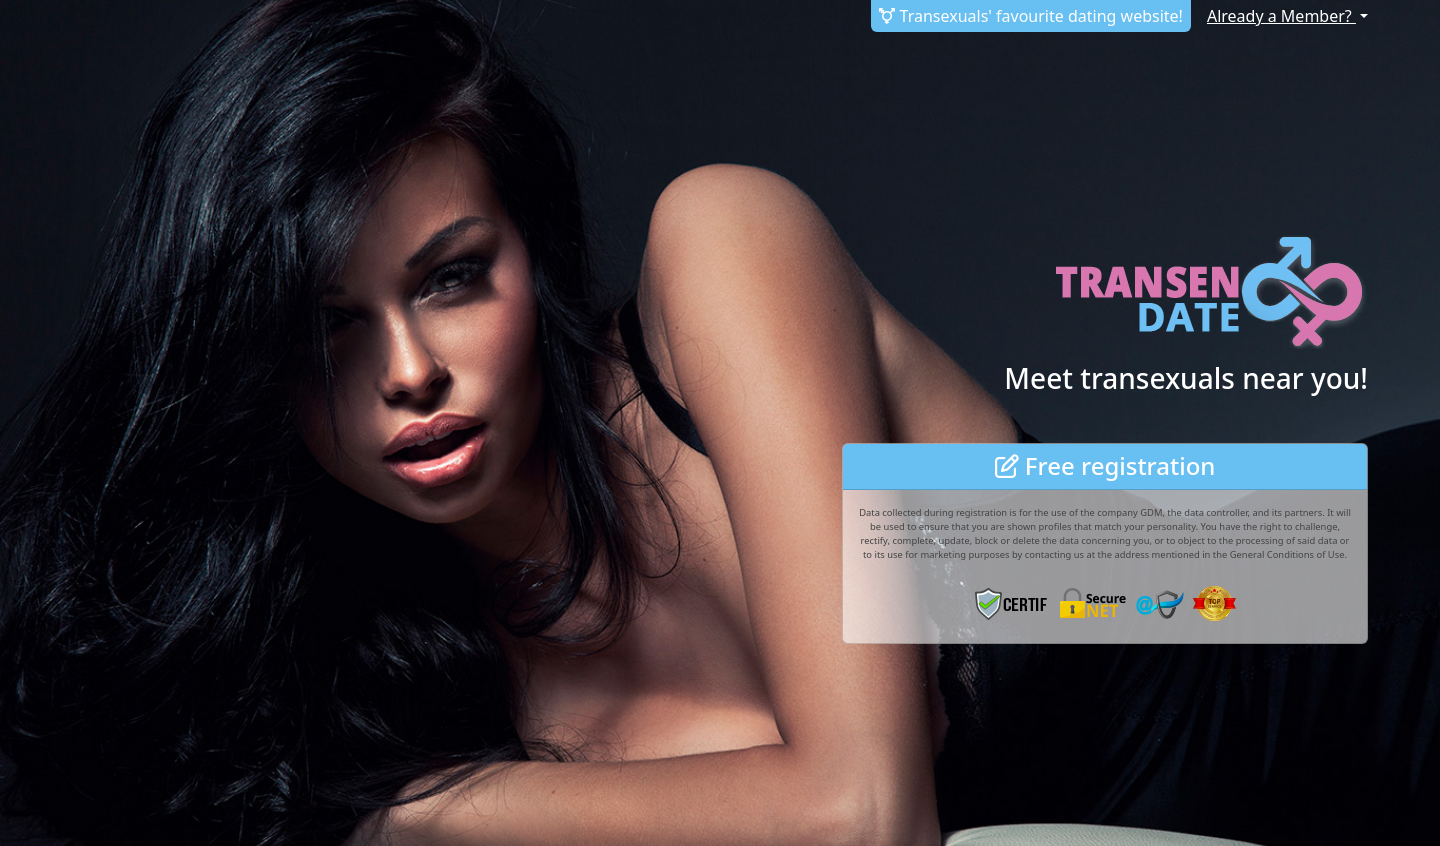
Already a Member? (1281, 16)
